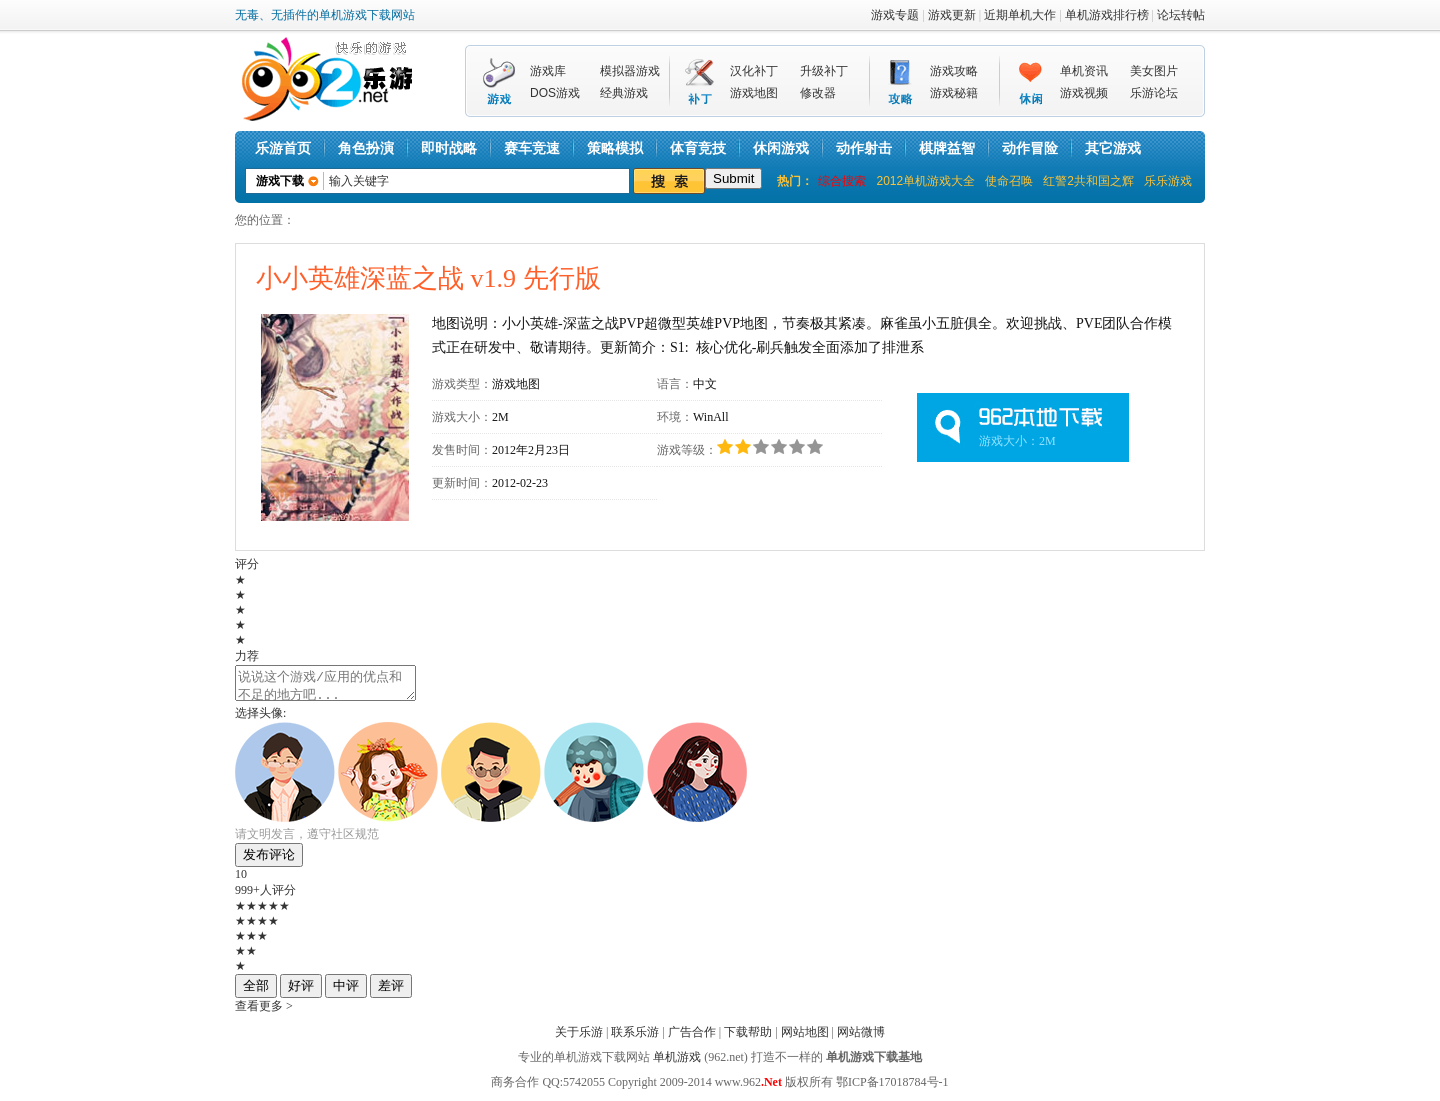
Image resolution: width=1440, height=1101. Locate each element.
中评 (346, 991)
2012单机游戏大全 (925, 181)
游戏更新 (952, 15)
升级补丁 (824, 71)
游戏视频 (1084, 93)
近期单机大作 (1020, 15)
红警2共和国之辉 (1088, 181)
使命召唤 (1009, 181)
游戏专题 (895, 15)
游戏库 (548, 71)
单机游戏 (677, 1063)
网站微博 (861, 1038)
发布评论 (269, 860)
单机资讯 (1084, 71)
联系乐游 (635, 1038)
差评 (391, 991)
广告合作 (692, 1038)
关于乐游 (579, 1038)
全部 (256, 991)
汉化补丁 (754, 71)
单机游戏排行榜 (1107, 15)
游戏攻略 (954, 71)
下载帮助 (748, 1038)
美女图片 (1154, 71)
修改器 (818, 93)
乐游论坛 (1154, 93)
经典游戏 (624, 93)
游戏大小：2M (1017, 441)
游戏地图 (754, 93)
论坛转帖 (1181, 15)
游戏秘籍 (954, 93)
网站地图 (805, 1038)
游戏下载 (280, 181)
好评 (301, 991)
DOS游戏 (555, 93)
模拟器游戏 (630, 71)
